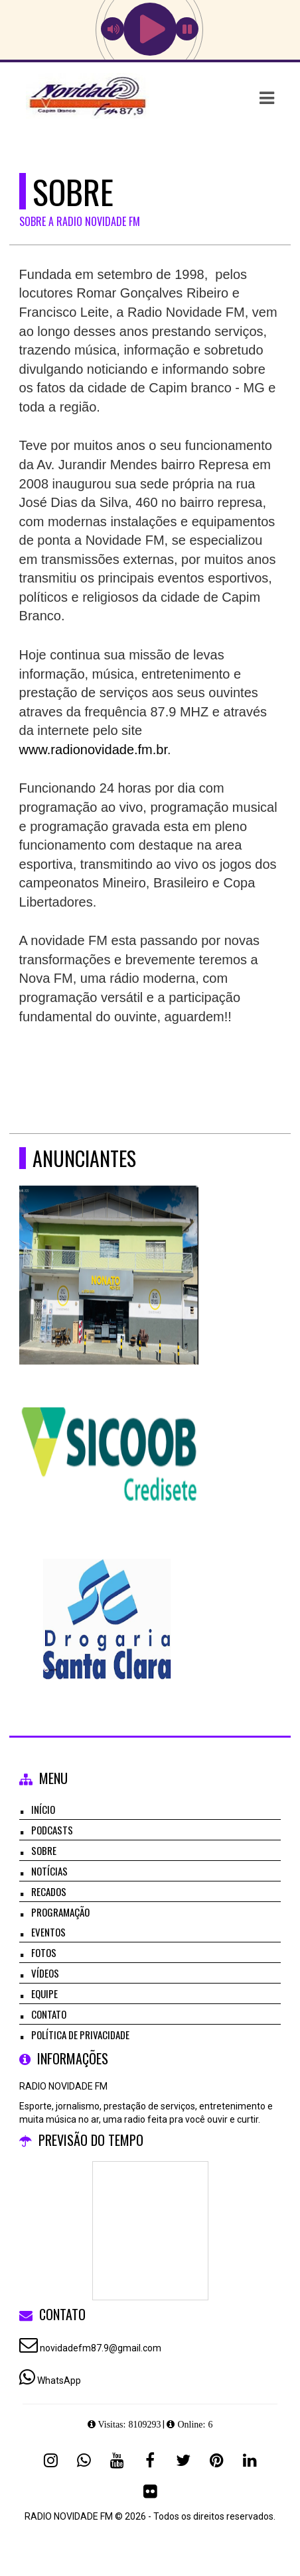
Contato (48, 2014)
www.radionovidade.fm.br (93, 749)
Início (43, 1809)
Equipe (44, 1993)
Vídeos (45, 1973)
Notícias (49, 1871)
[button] (267, 98)
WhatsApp (59, 2380)
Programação (60, 1912)
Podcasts (52, 1829)
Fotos (43, 1952)
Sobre (43, 1850)
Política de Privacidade (80, 2034)
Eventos (48, 1932)
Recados (48, 1891)
